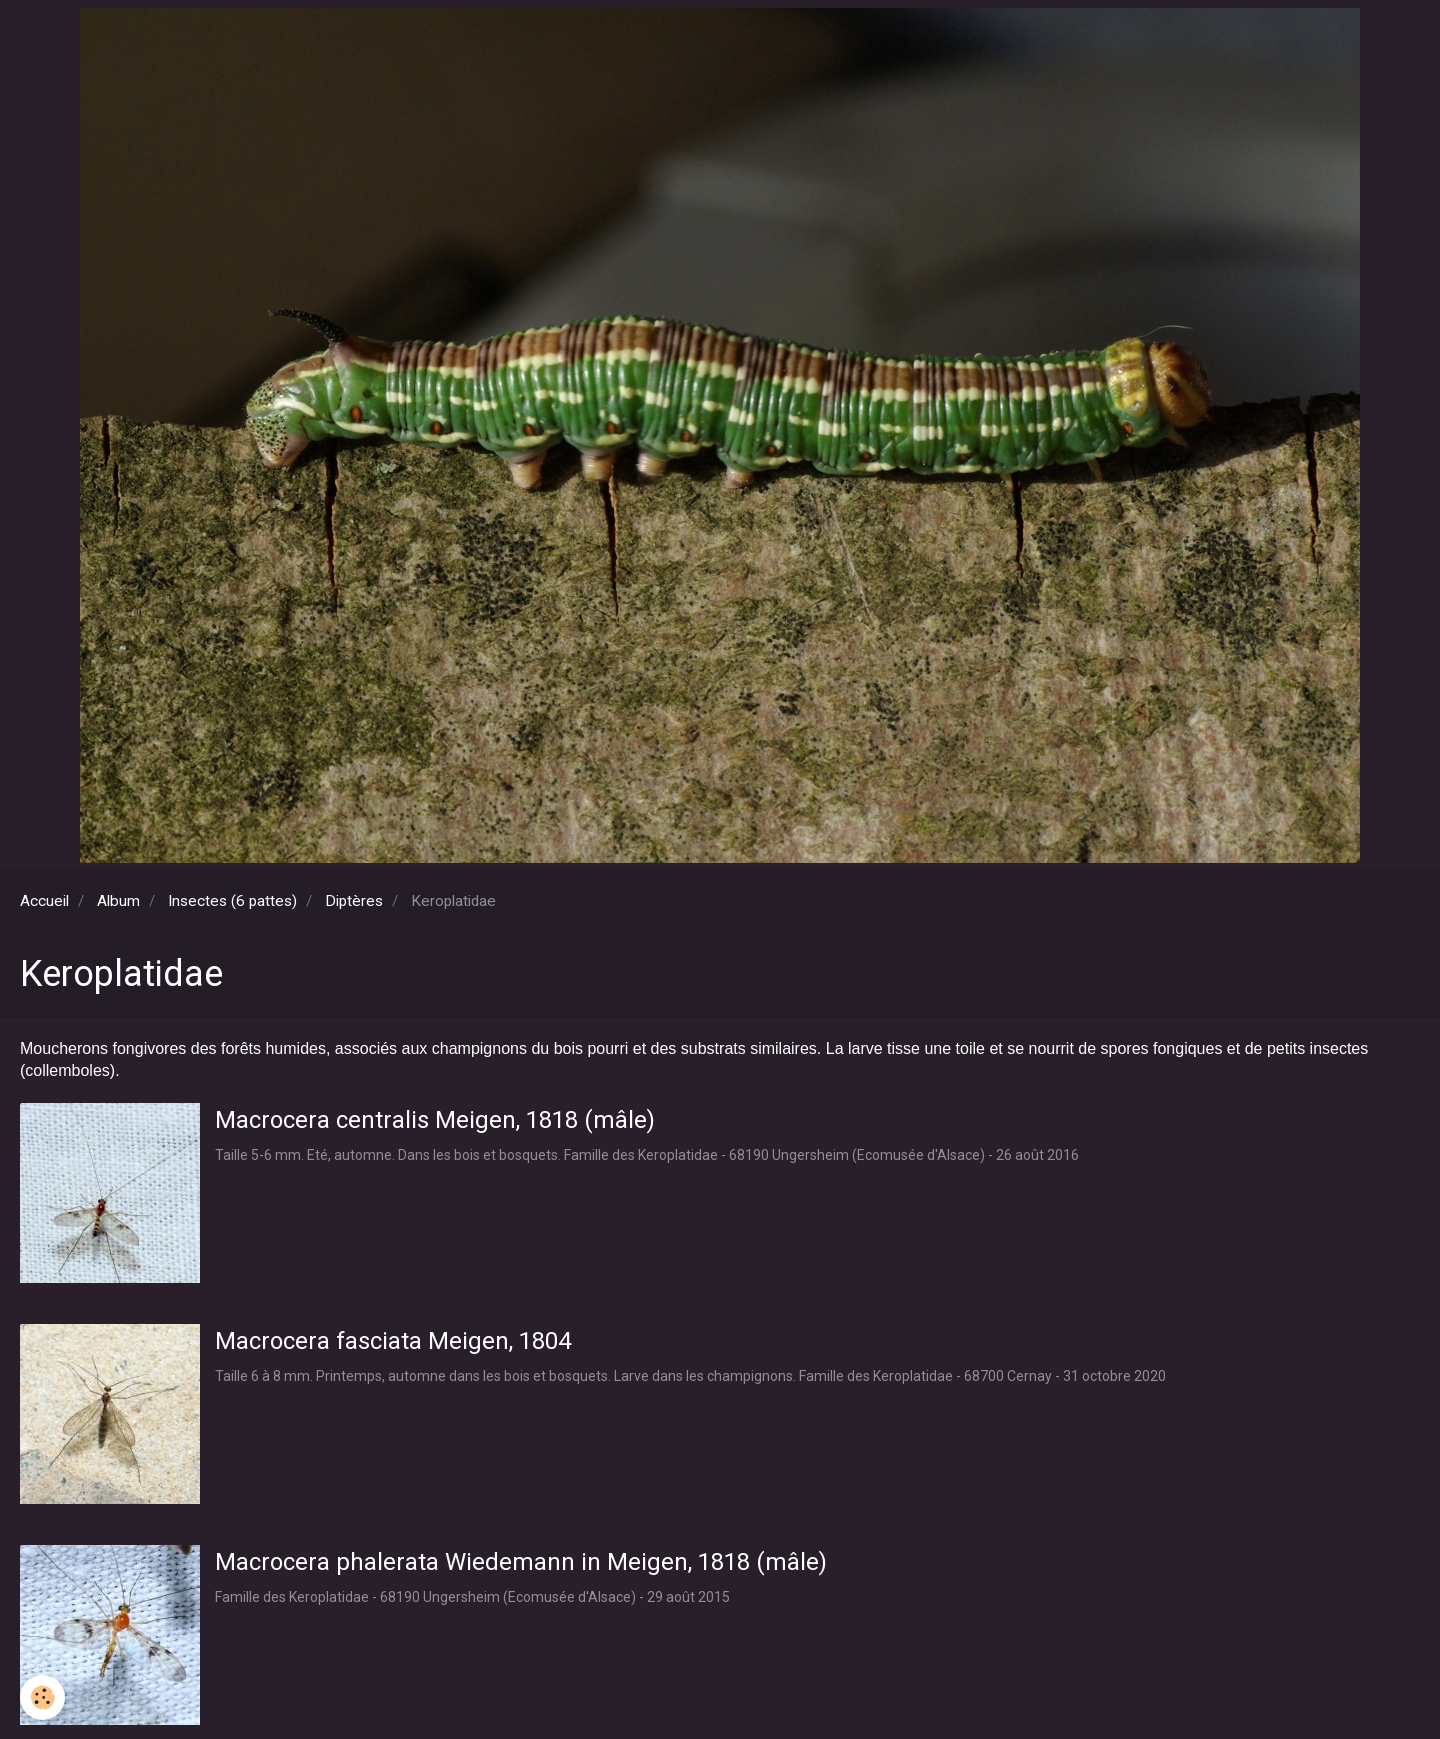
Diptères (354, 901)
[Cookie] (42, 1697)
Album (118, 901)
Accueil (44, 901)
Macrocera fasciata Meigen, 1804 (393, 1341)
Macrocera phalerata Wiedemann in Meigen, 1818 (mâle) (521, 1562)
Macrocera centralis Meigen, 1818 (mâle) (435, 1120)
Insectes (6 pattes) (232, 901)
